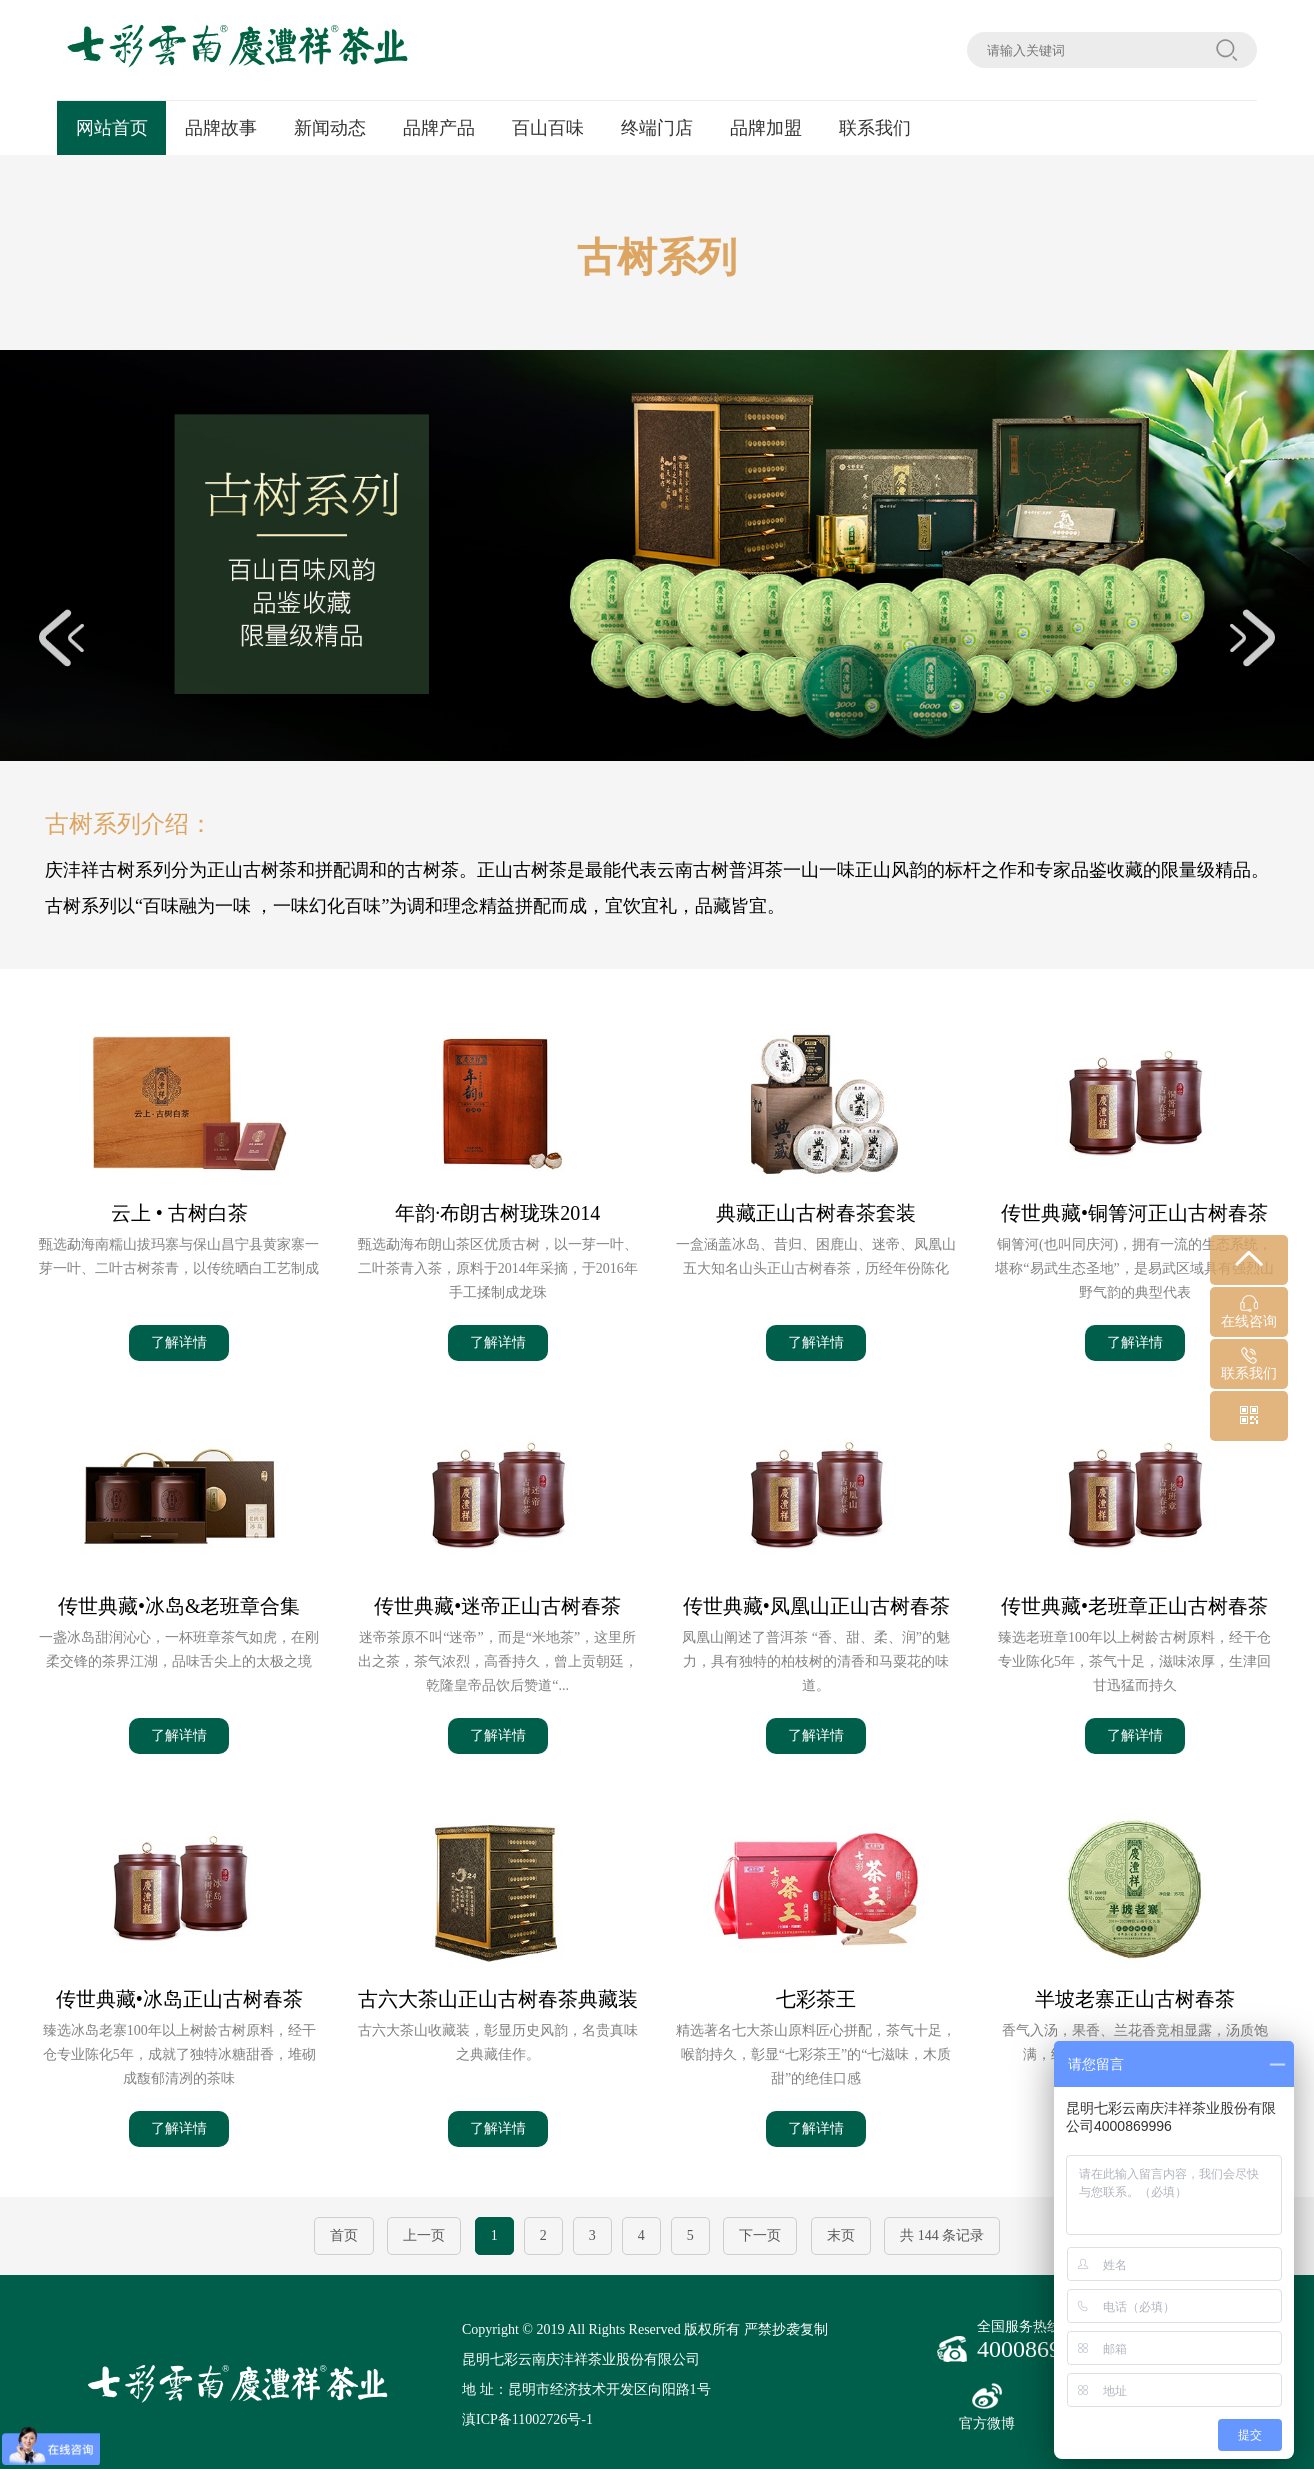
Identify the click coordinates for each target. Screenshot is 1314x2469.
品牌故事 (221, 128)
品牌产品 (439, 128)
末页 (841, 2235)
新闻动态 (330, 128)
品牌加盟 (766, 128)
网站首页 (112, 128)
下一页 (760, 2235)
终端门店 (657, 128)
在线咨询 (1249, 1312)
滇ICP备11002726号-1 (527, 2419)
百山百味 (548, 128)
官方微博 (987, 2407)
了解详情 (179, 1342)
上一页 (424, 2235)
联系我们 (875, 128)
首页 (344, 2235)
